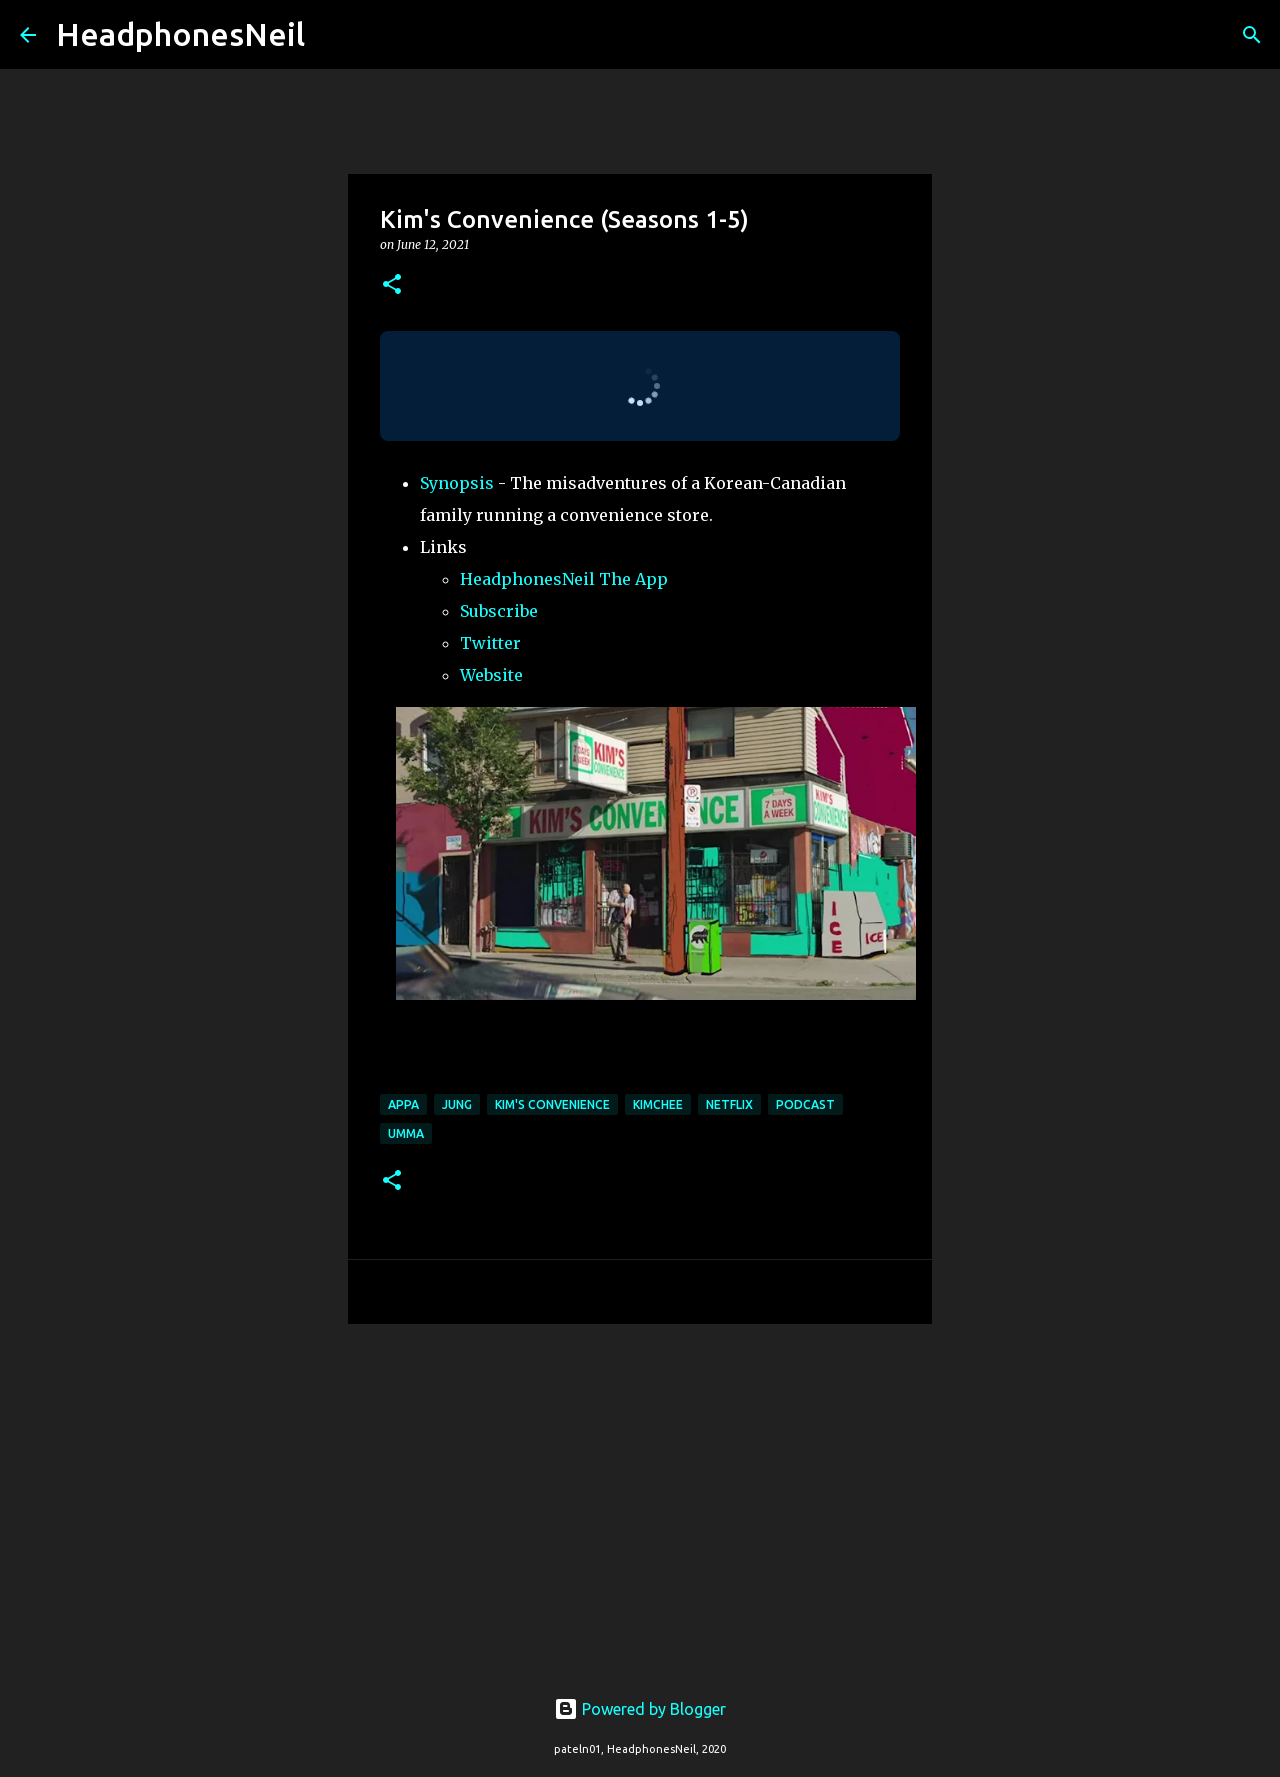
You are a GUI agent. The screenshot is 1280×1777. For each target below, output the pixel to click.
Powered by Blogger (640, 1709)
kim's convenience (552, 1104)
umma (406, 1133)
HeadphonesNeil (180, 34)
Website (491, 675)
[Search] (333, 35)
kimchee (658, 1104)
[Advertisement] (640, 1494)
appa (403, 1104)
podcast (805, 1104)
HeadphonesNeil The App (564, 579)
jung (457, 1104)
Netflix (729, 1104)
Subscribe (499, 611)
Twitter (490, 643)
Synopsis (457, 483)
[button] (392, 285)
